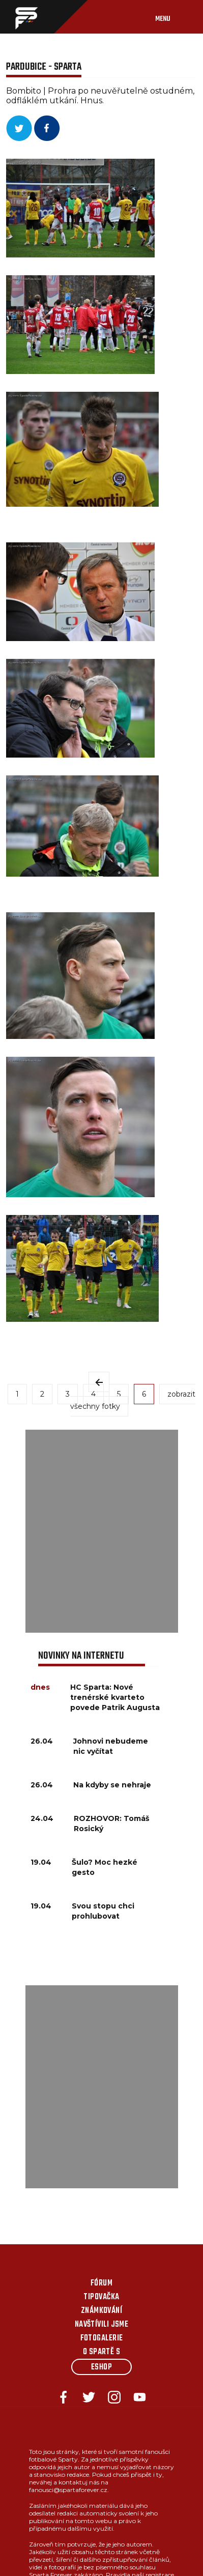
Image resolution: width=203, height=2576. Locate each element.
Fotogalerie (101, 2338)
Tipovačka (101, 2297)
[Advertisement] (101, 1531)
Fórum (101, 2283)
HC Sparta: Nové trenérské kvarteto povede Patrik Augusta (115, 1697)
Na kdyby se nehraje (112, 1784)
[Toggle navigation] (173, 17)
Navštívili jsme (102, 2324)
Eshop (101, 2367)
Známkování (102, 2311)
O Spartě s (102, 2352)
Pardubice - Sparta (43, 67)
